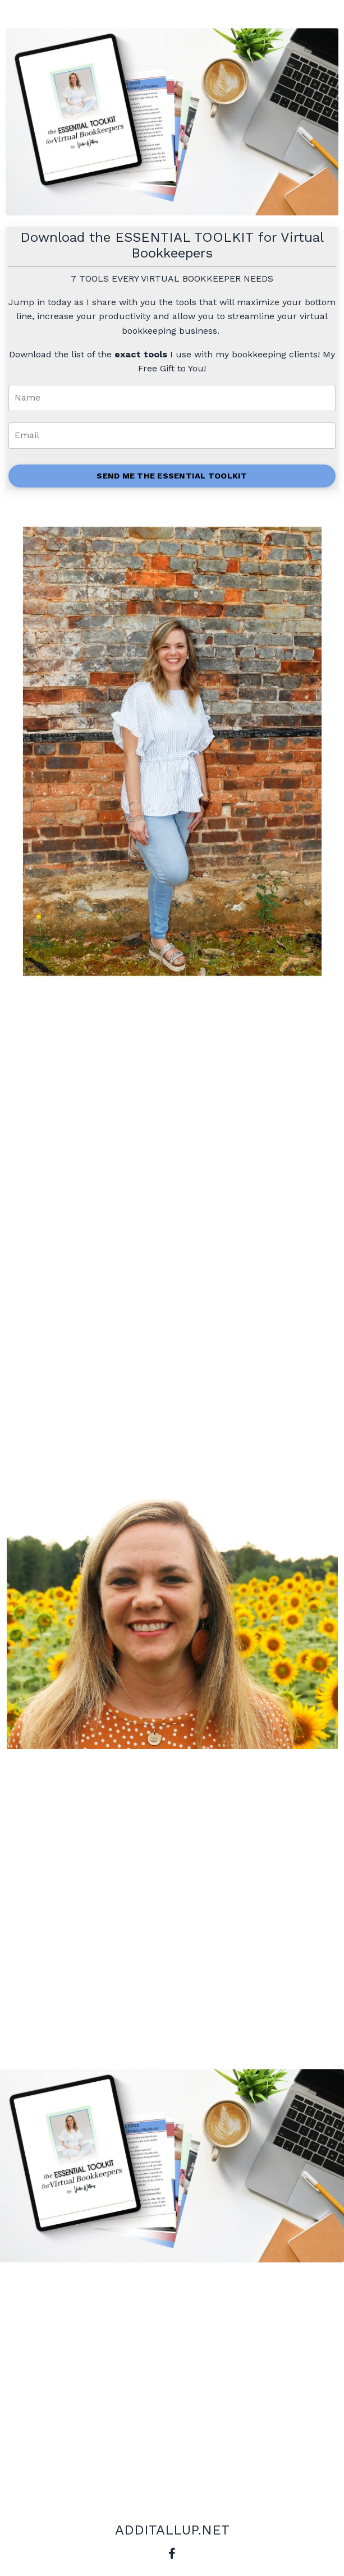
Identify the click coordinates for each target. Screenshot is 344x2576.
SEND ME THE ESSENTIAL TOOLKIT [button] (172, 475)
